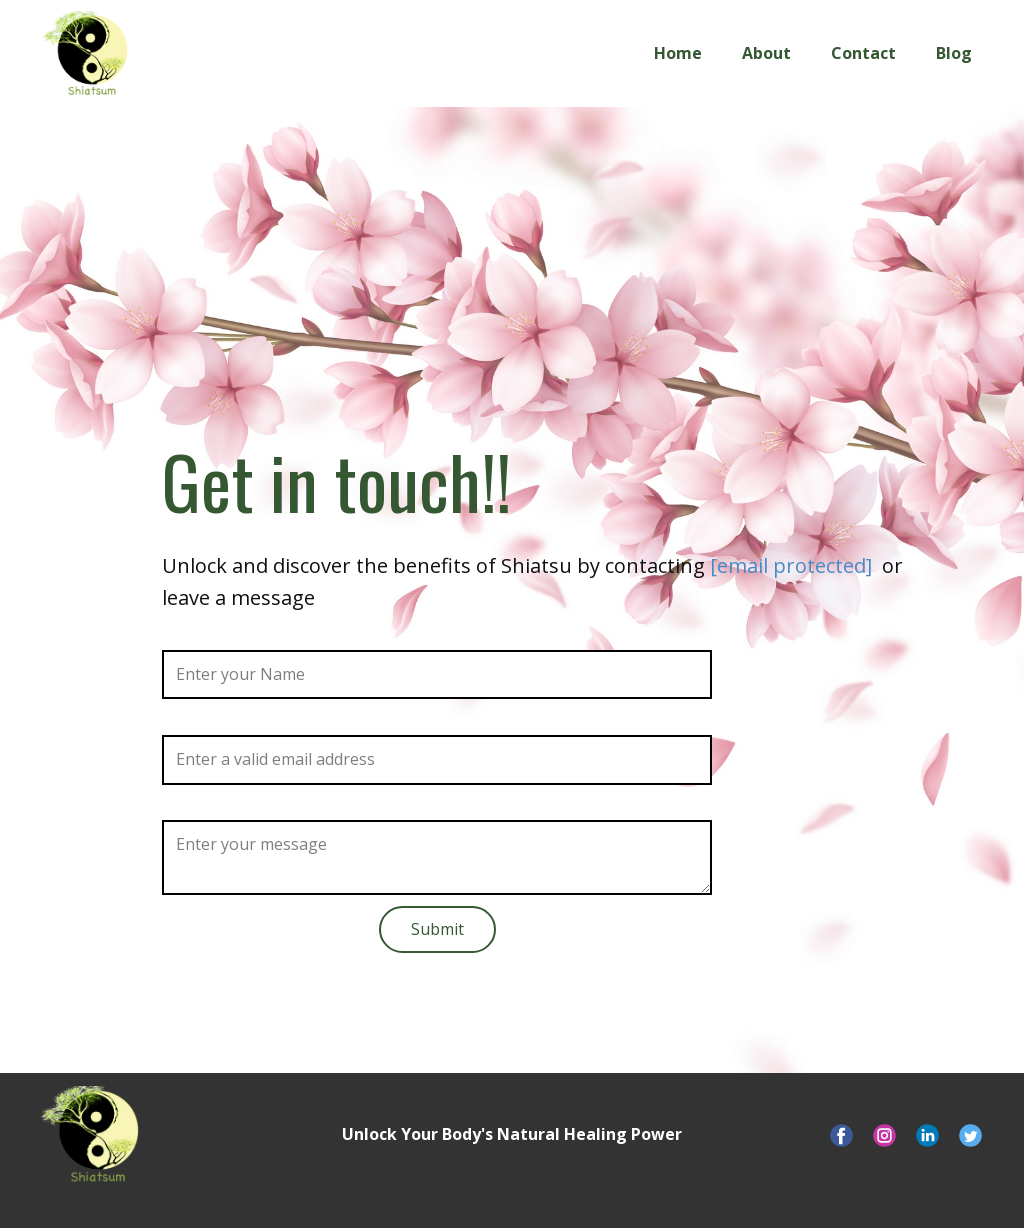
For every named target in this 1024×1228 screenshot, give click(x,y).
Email (182, 721)
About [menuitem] (766, 53)
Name (184, 636)
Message (196, 807)
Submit (437, 929)
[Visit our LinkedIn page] (927, 1135)
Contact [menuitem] (863, 53)
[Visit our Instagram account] (884, 1135)
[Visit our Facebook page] (841, 1135)
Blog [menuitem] (954, 53)
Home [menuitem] (678, 53)
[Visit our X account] (970, 1135)
